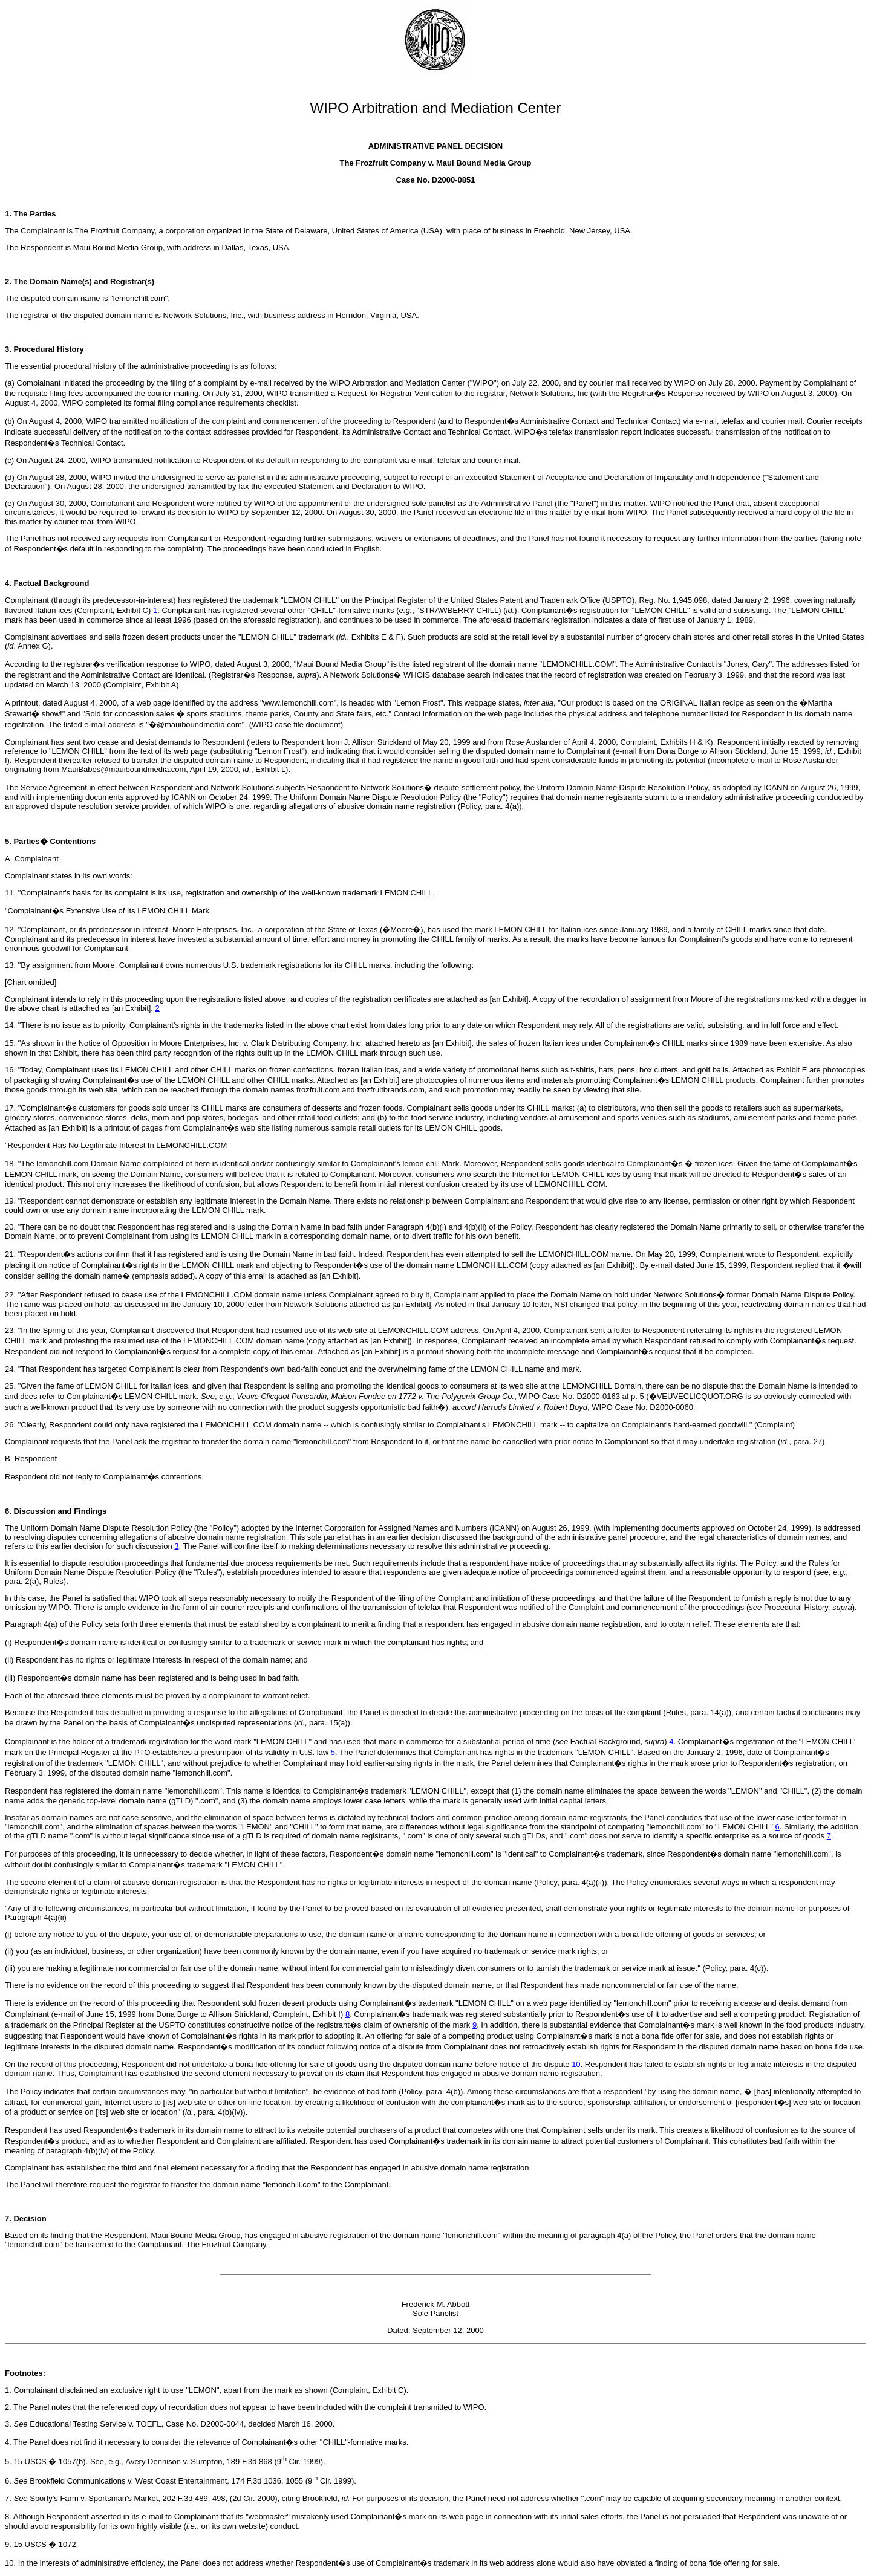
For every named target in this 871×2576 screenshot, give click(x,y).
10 (576, 2064)
